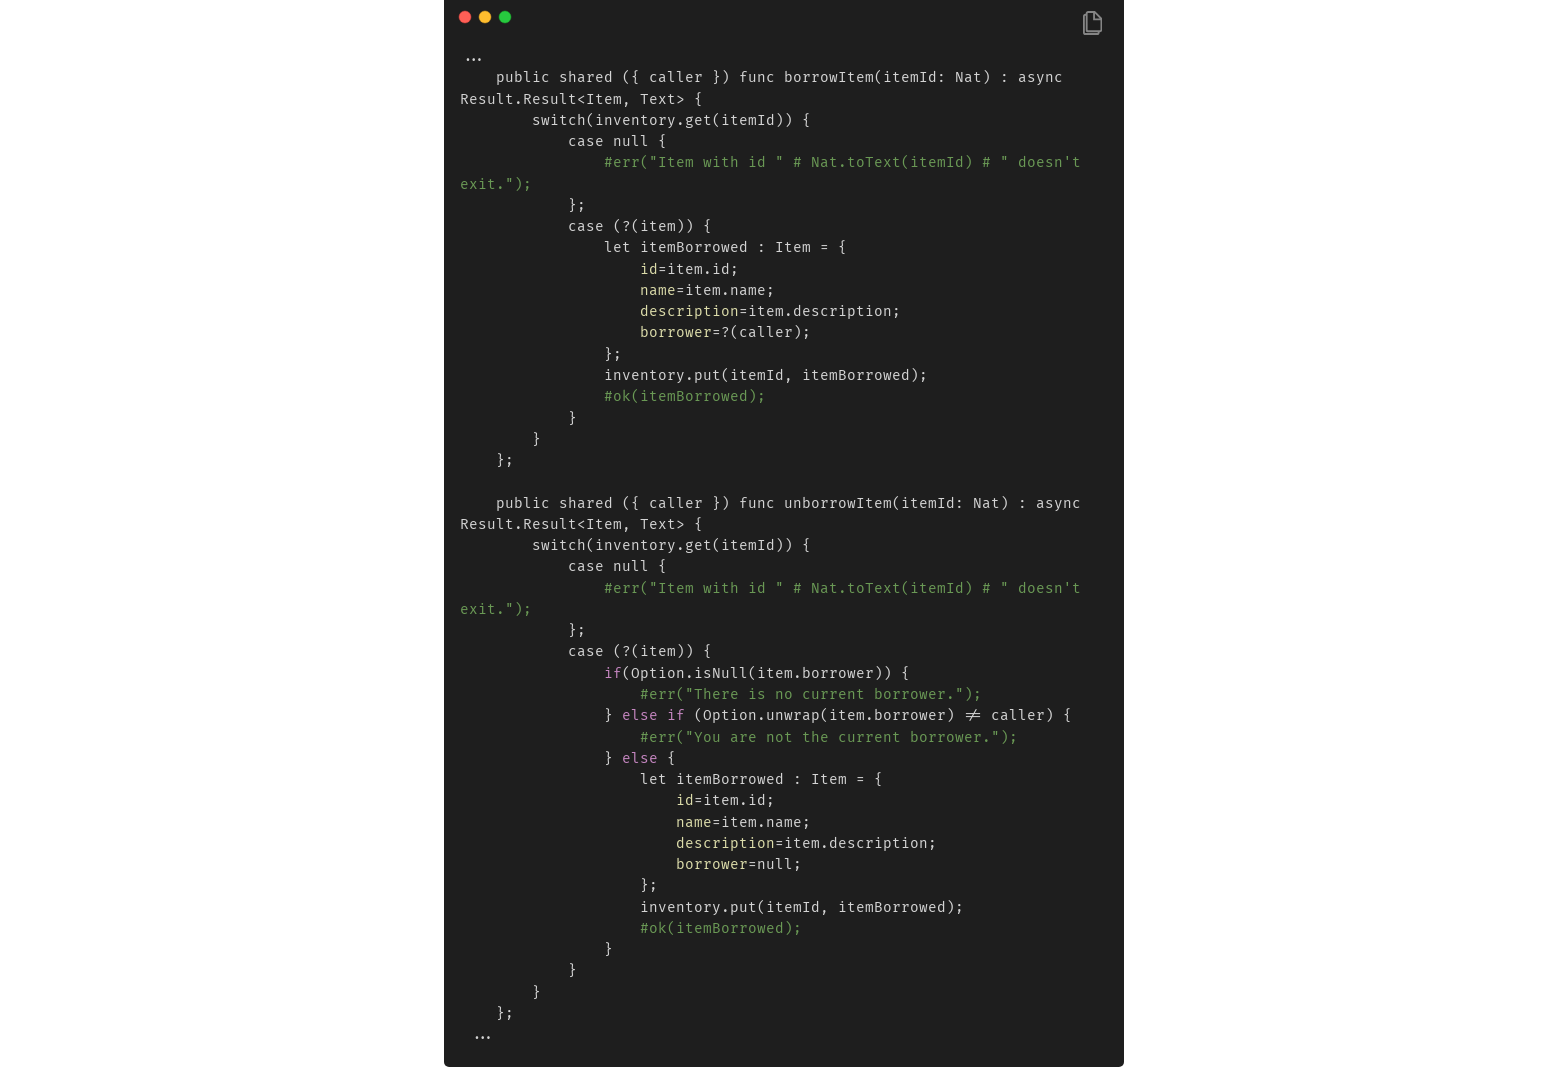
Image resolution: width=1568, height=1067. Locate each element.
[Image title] (782, 16)
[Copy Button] (1092, 24)
